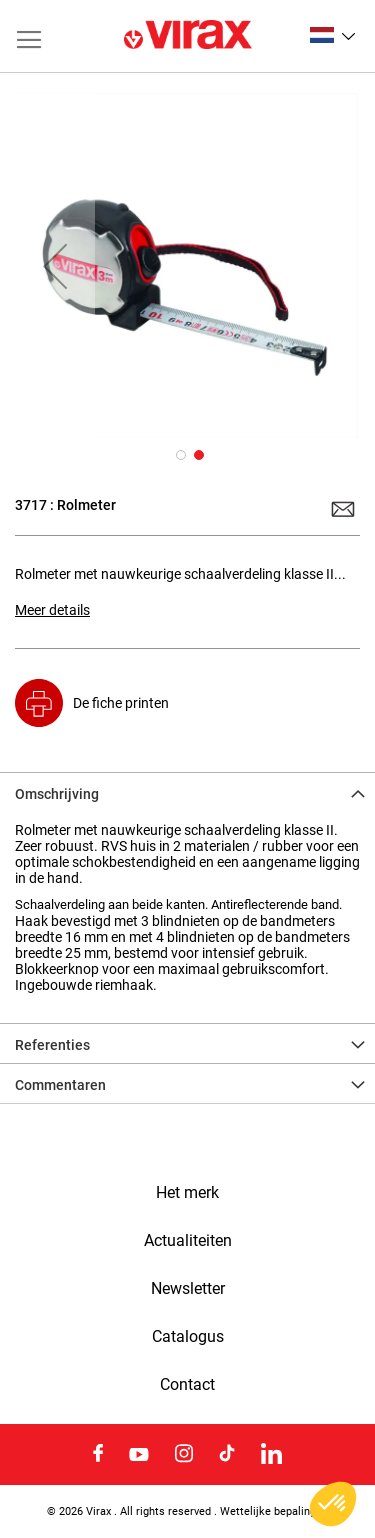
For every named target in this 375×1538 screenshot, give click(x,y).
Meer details (52, 610)
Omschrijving (57, 794)
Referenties (52, 1045)
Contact (187, 1385)
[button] (332, 35)
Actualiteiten (188, 1241)
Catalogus (188, 1337)
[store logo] (188, 36)
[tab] (187, 792)
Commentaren (60, 1085)
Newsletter (188, 1289)
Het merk (187, 1193)
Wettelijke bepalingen (274, 1511)
